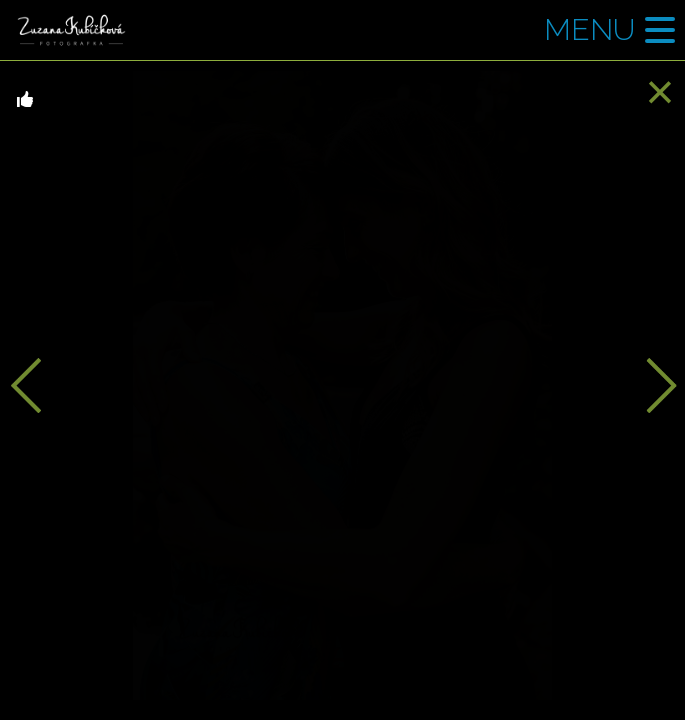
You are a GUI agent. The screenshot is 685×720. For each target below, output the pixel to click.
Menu (589, 29)
